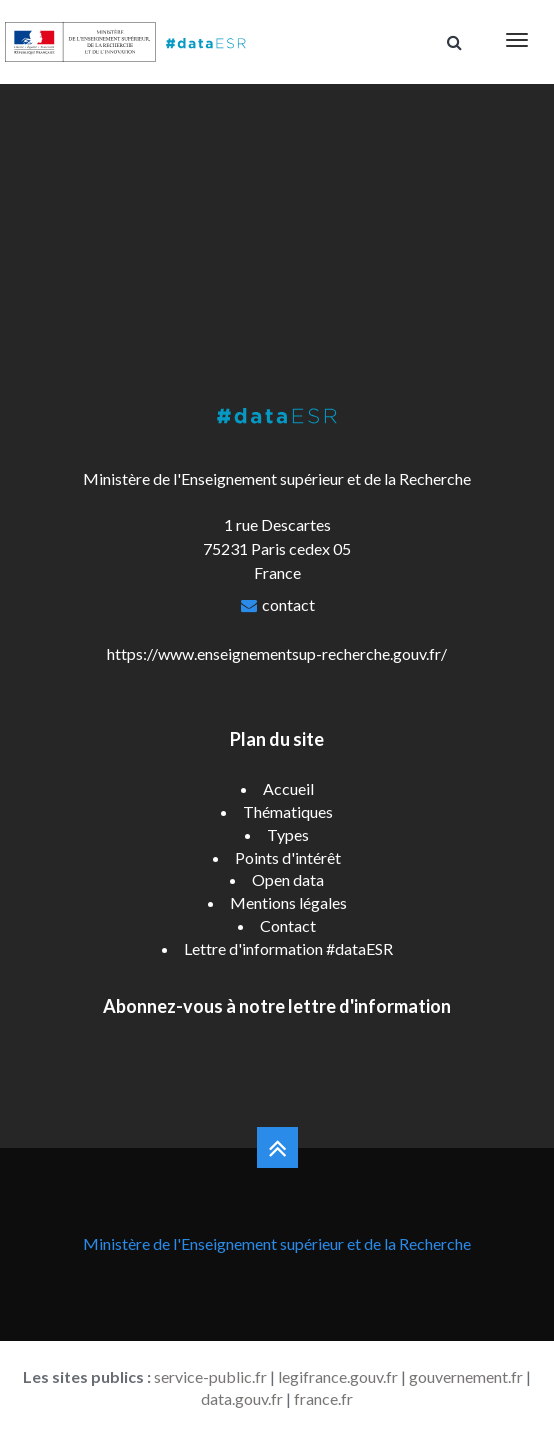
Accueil (288, 788)
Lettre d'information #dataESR (288, 948)
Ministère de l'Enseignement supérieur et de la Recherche (277, 1243)
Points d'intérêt (288, 857)
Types (288, 834)
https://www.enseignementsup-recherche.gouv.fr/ (277, 653)
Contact (288, 925)
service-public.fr (210, 1376)
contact (288, 604)
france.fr (323, 1398)
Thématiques (288, 811)
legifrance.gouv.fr (338, 1376)
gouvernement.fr (466, 1376)
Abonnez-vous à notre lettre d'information (277, 1006)
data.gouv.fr (242, 1398)
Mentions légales (288, 902)
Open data (288, 879)
